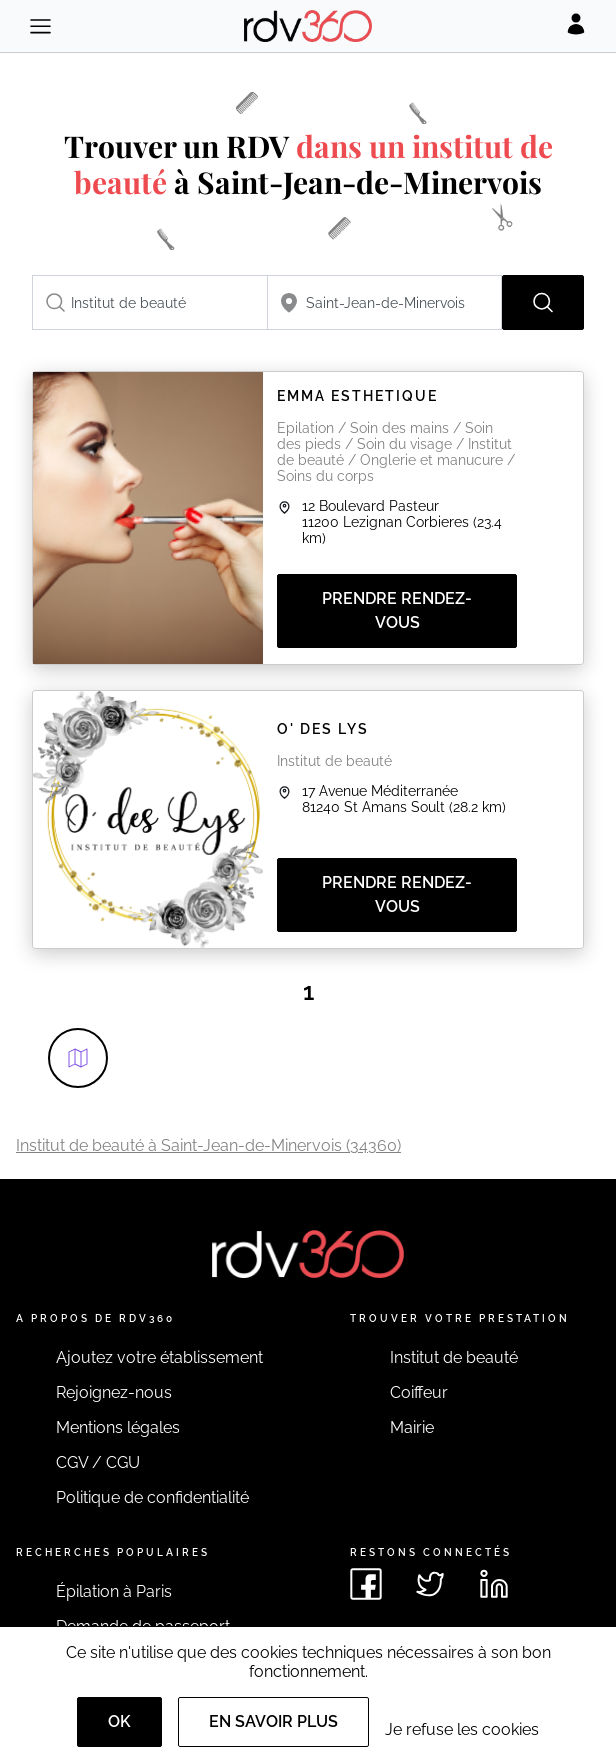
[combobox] (150, 302)
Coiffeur (419, 1392)
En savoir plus (273, 1721)
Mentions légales (118, 1427)
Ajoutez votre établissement (159, 1357)
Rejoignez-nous (114, 1392)
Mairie (412, 1427)
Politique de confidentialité (152, 1497)
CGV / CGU (98, 1462)
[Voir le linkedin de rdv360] (494, 1584)
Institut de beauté (454, 1357)
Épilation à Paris (114, 1591)
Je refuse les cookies (462, 1729)
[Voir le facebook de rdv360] (366, 1584)
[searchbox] (150, 302)
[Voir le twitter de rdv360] (430, 1584)
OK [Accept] (119, 1721)
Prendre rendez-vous (397, 610)
